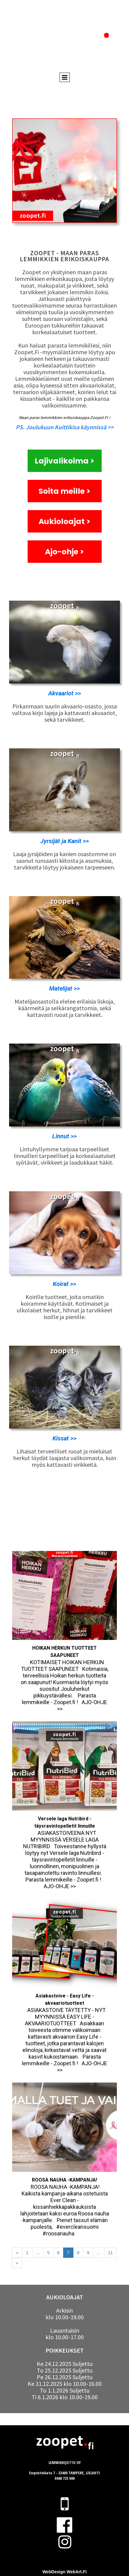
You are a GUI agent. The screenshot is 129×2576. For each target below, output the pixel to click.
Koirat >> (64, 1284)
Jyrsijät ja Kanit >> (64, 841)
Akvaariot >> (64, 693)
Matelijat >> (64, 988)
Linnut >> (64, 1136)
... (38, 2252)
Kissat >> (64, 1438)
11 (110, 2252)
